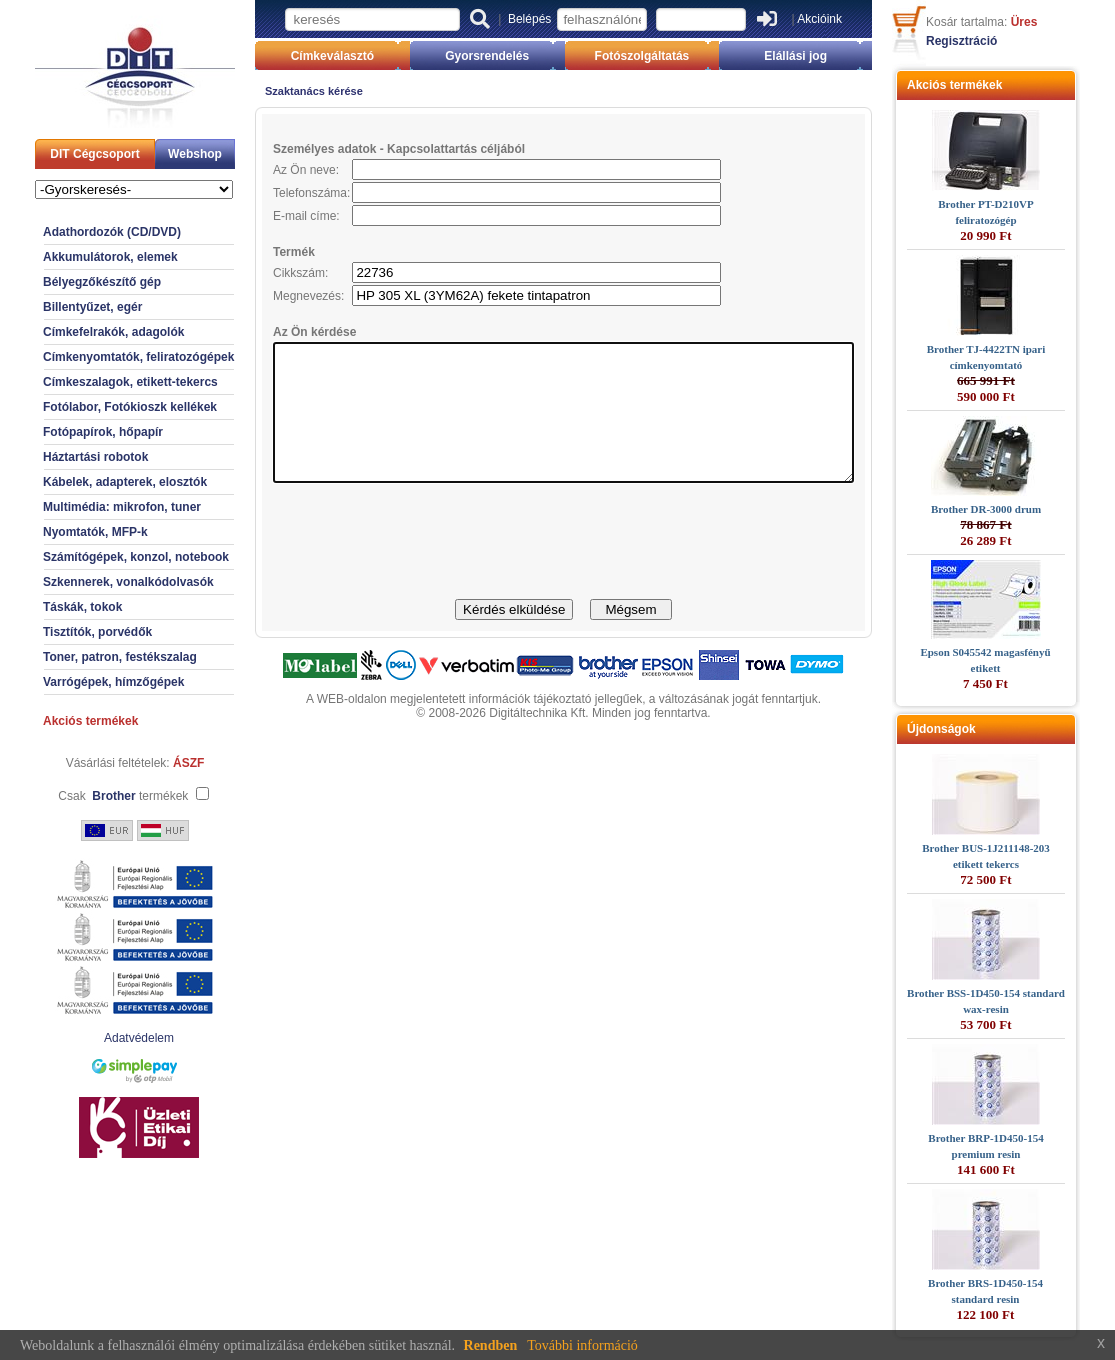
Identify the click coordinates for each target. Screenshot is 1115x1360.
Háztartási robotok (60, 457)
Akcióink (819, 19)
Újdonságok (976, 729)
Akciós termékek (55, 721)
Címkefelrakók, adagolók (78, 332)
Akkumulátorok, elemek (75, 257)
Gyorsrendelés (478, 56)
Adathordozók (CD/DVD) (77, 232)
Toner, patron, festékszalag (85, 657)
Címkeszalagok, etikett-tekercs (95, 382)
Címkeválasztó (305, 56)
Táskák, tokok (47, 607)
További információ (582, 1345)
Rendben (491, 1345)
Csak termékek (88, 796)
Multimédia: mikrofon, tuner (87, 507)
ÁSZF (153, 763)
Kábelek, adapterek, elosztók (90, 482)
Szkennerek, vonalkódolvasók (93, 582)
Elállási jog (822, 56)
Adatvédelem (104, 1038)
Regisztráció (996, 41)
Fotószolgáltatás (651, 56)
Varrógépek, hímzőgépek (78, 682)
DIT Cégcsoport (59, 154)
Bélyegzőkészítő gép (67, 282)
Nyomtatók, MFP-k (60, 532)
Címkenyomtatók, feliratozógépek (103, 357)
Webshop (160, 154)
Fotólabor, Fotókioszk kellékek (95, 407)
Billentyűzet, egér (57, 307)
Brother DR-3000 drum (1021, 509)
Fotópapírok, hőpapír (68, 432)
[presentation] (564, 569)
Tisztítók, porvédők (62, 632)
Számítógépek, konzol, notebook (101, 557)
